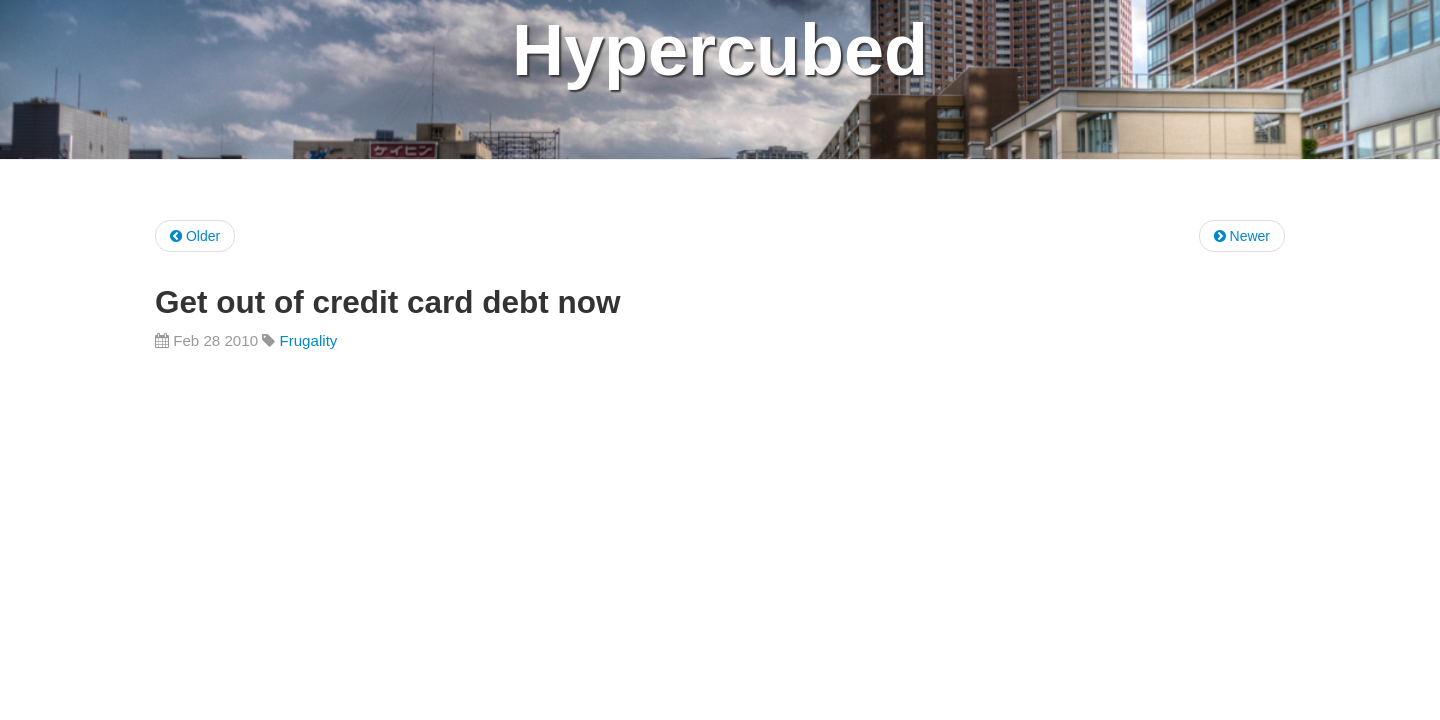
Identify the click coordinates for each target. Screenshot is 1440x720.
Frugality (308, 340)
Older (195, 236)
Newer (1242, 236)
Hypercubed (720, 50)
